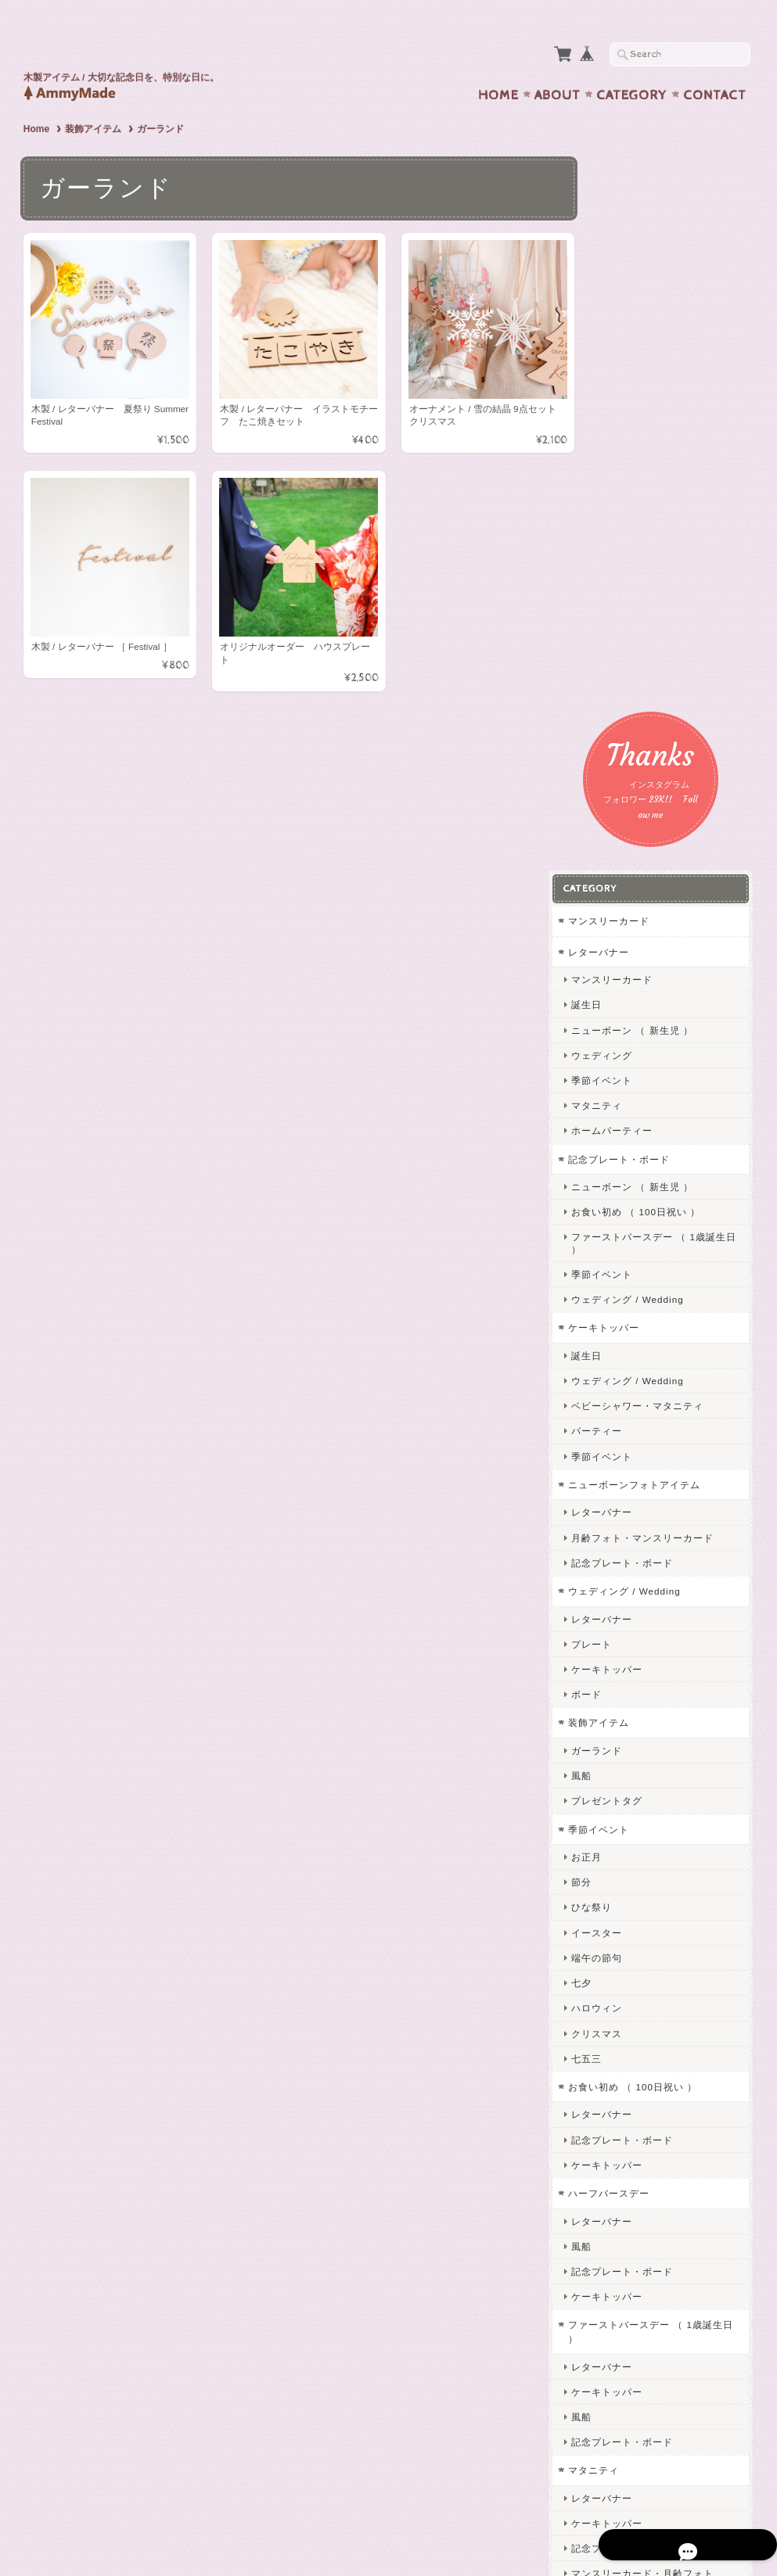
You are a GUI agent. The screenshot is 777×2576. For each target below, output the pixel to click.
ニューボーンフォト (646, 1991)
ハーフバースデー (638, 1555)
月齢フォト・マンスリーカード (672, 899)
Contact (714, 65)
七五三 (616, 1420)
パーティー (626, 793)
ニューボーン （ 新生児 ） (662, 391)
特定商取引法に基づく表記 (658, 2354)
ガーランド (626, 1112)
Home (498, 65)
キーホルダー (628, 2177)
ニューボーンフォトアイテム (664, 846)
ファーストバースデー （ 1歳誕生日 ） (673, 604)
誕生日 (616, 366)
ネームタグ (626, 2123)
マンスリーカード (638, 283)
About (557, 65)
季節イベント (631, 442)
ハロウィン (626, 1370)
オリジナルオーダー (643, 2070)
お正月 (616, 1219)
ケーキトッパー (633, 689)
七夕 (611, 1345)
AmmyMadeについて (645, 2261)
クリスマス (626, 1395)
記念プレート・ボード (649, 520)
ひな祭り (621, 1269)
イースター (626, 1294)
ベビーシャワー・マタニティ (667, 767)
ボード (616, 1056)
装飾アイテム (93, 98)
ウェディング (631, 416)
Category (631, 65)
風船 (611, 1137)
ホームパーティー (641, 492)
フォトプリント (633, 1963)
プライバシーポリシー (649, 2323)
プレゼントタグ (636, 1162)
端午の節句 (626, 1320)
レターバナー (628, 313)
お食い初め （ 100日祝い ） (665, 574)
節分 (611, 1244)
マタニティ (626, 467)
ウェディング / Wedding (657, 661)
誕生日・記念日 (636, 2016)
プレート (621, 1005)
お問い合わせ (630, 2292)
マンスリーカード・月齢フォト (672, 1935)
